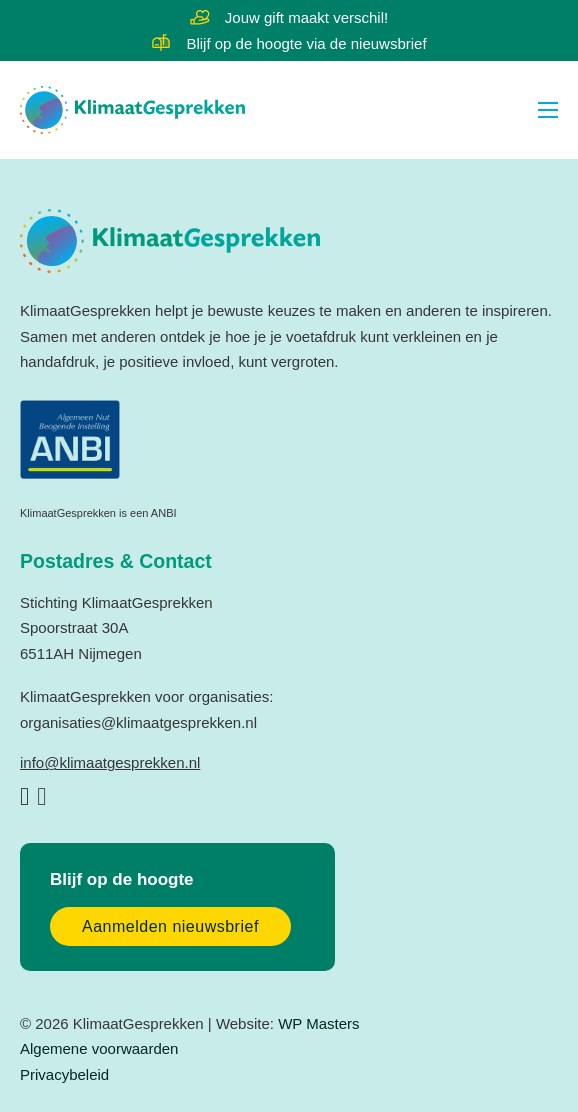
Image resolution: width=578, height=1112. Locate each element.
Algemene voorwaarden (99, 1048)
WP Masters (318, 1023)
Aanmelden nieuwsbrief (170, 926)
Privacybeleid (64, 1074)
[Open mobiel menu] (548, 110)
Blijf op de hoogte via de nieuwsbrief (306, 43)
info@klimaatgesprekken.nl (110, 762)
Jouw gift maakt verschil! (306, 17)
